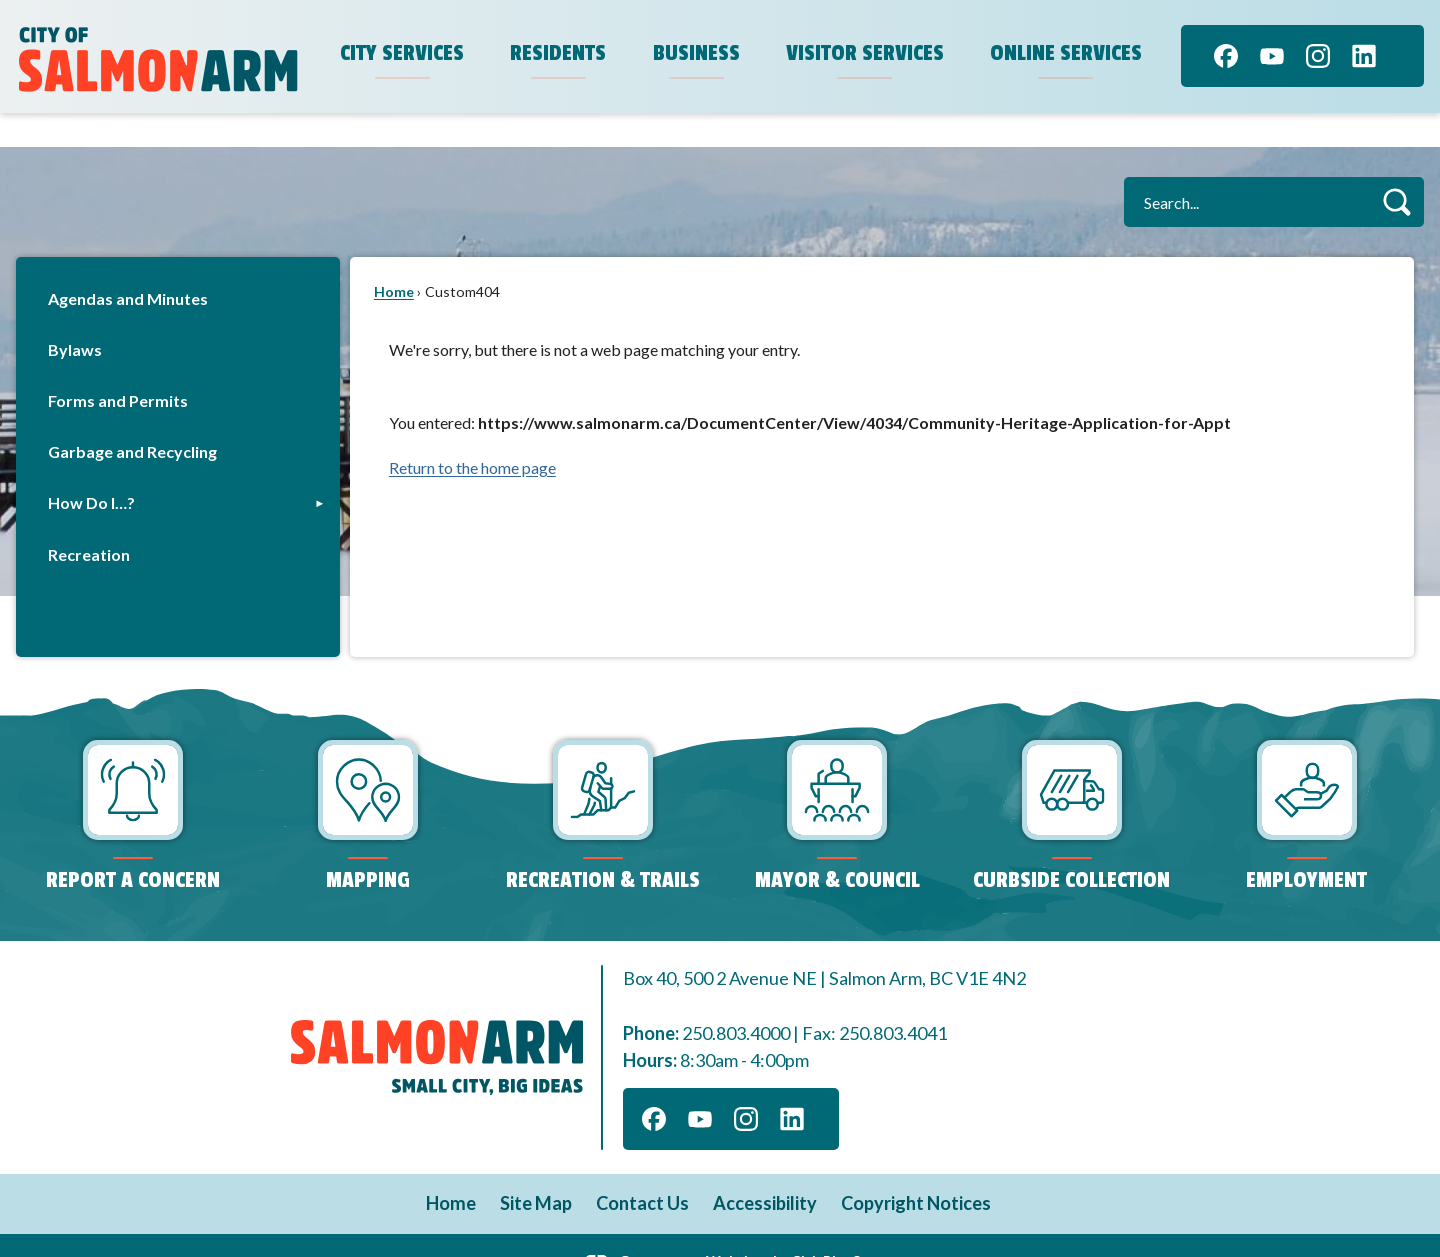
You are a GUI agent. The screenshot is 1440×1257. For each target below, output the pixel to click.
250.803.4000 (736, 999)
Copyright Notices (916, 1169)
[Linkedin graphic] (1364, 56)
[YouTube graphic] (1272, 56)
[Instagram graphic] (1318, 56)
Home (394, 257)
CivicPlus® (827, 1226)
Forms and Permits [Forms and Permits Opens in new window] (118, 366)
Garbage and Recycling (132, 417)
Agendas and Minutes (128, 264)
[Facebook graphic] (1226, 56)
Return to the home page (472, 433)
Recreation (89, 520)
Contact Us (642, 1169)
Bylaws (75, 315)
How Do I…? (91, 468)
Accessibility (765, 1169)
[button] (1396, 167)
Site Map (536, 1169)
